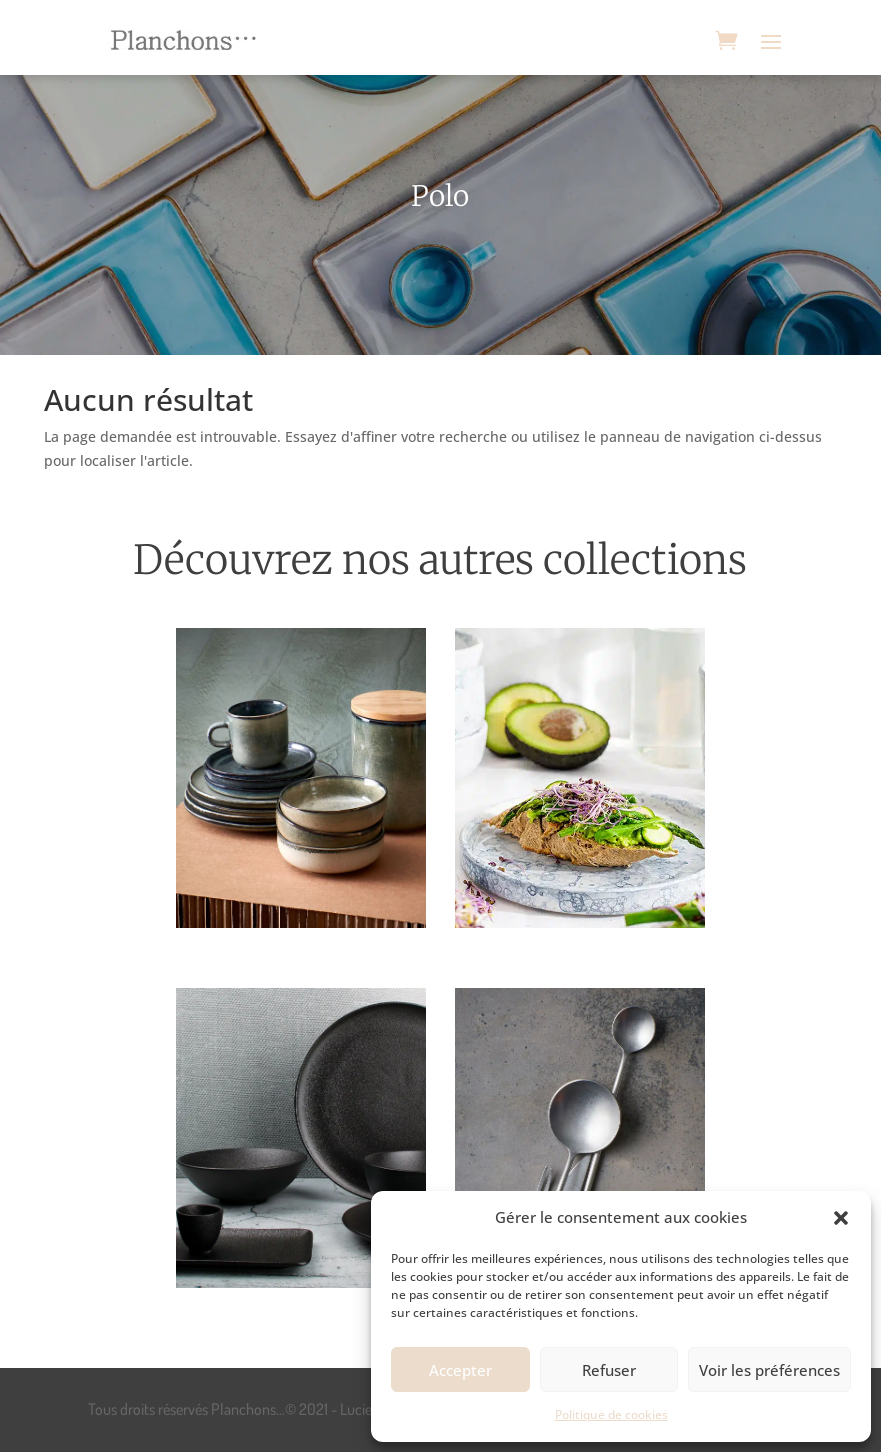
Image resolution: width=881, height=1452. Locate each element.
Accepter (460, 1370)
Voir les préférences (769, 1370)
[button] (841, 1218)
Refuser (609, 1370)
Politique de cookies (611, 1414)
